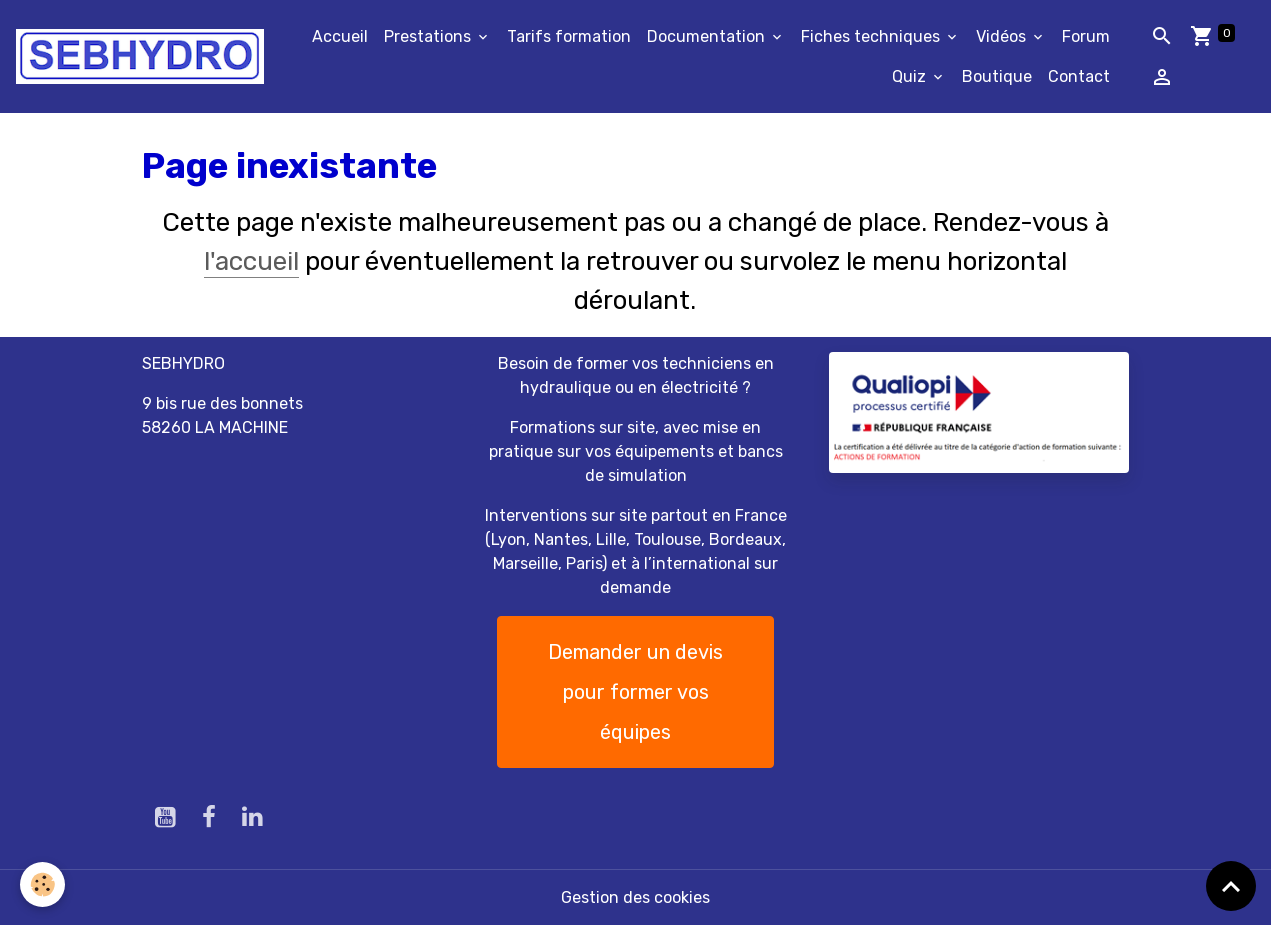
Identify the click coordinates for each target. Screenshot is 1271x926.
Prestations (429, 36)
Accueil (340, 36)
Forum (1086, 36)
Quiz (911, 76)
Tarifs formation (569, 36)
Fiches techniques (872, 36)
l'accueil (251, 261)
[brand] (140, 56)
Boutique (997, 76)
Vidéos (1003, 36)
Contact (1079, 76)
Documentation (708, 36)
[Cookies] (42, 884)
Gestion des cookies (635, 897)
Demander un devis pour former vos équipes (635, 692)
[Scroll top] (1231, 886)
